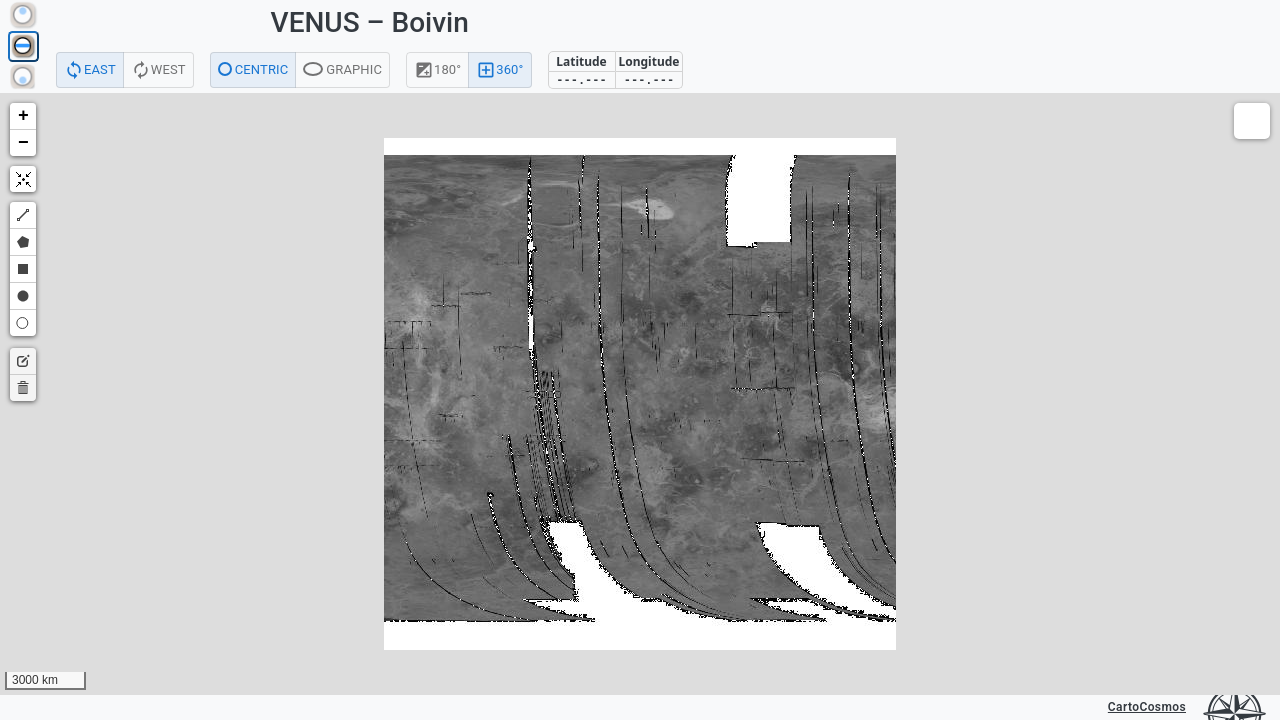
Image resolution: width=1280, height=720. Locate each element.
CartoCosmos (1147, 707)
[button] (23, 116)
